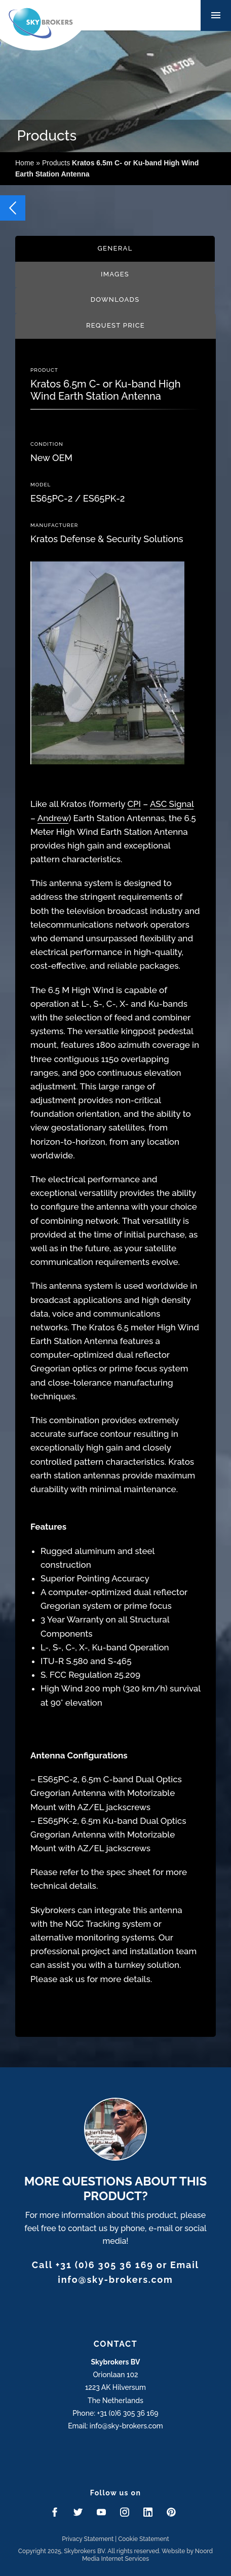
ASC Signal (172, 804)
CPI (134, 804)
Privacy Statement (87, 2539)
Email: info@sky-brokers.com (115, 2426)
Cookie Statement (143, 2539)
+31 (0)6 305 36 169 (104, 2265)
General (114, 248)
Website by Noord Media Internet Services (147, 2555)
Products (56, 163)
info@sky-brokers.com (115, 2279)
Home (24, 163)
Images (115, 274)
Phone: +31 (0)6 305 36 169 (115, 2413)
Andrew (53, 818)
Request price (115, 325)
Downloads (115, 299)
